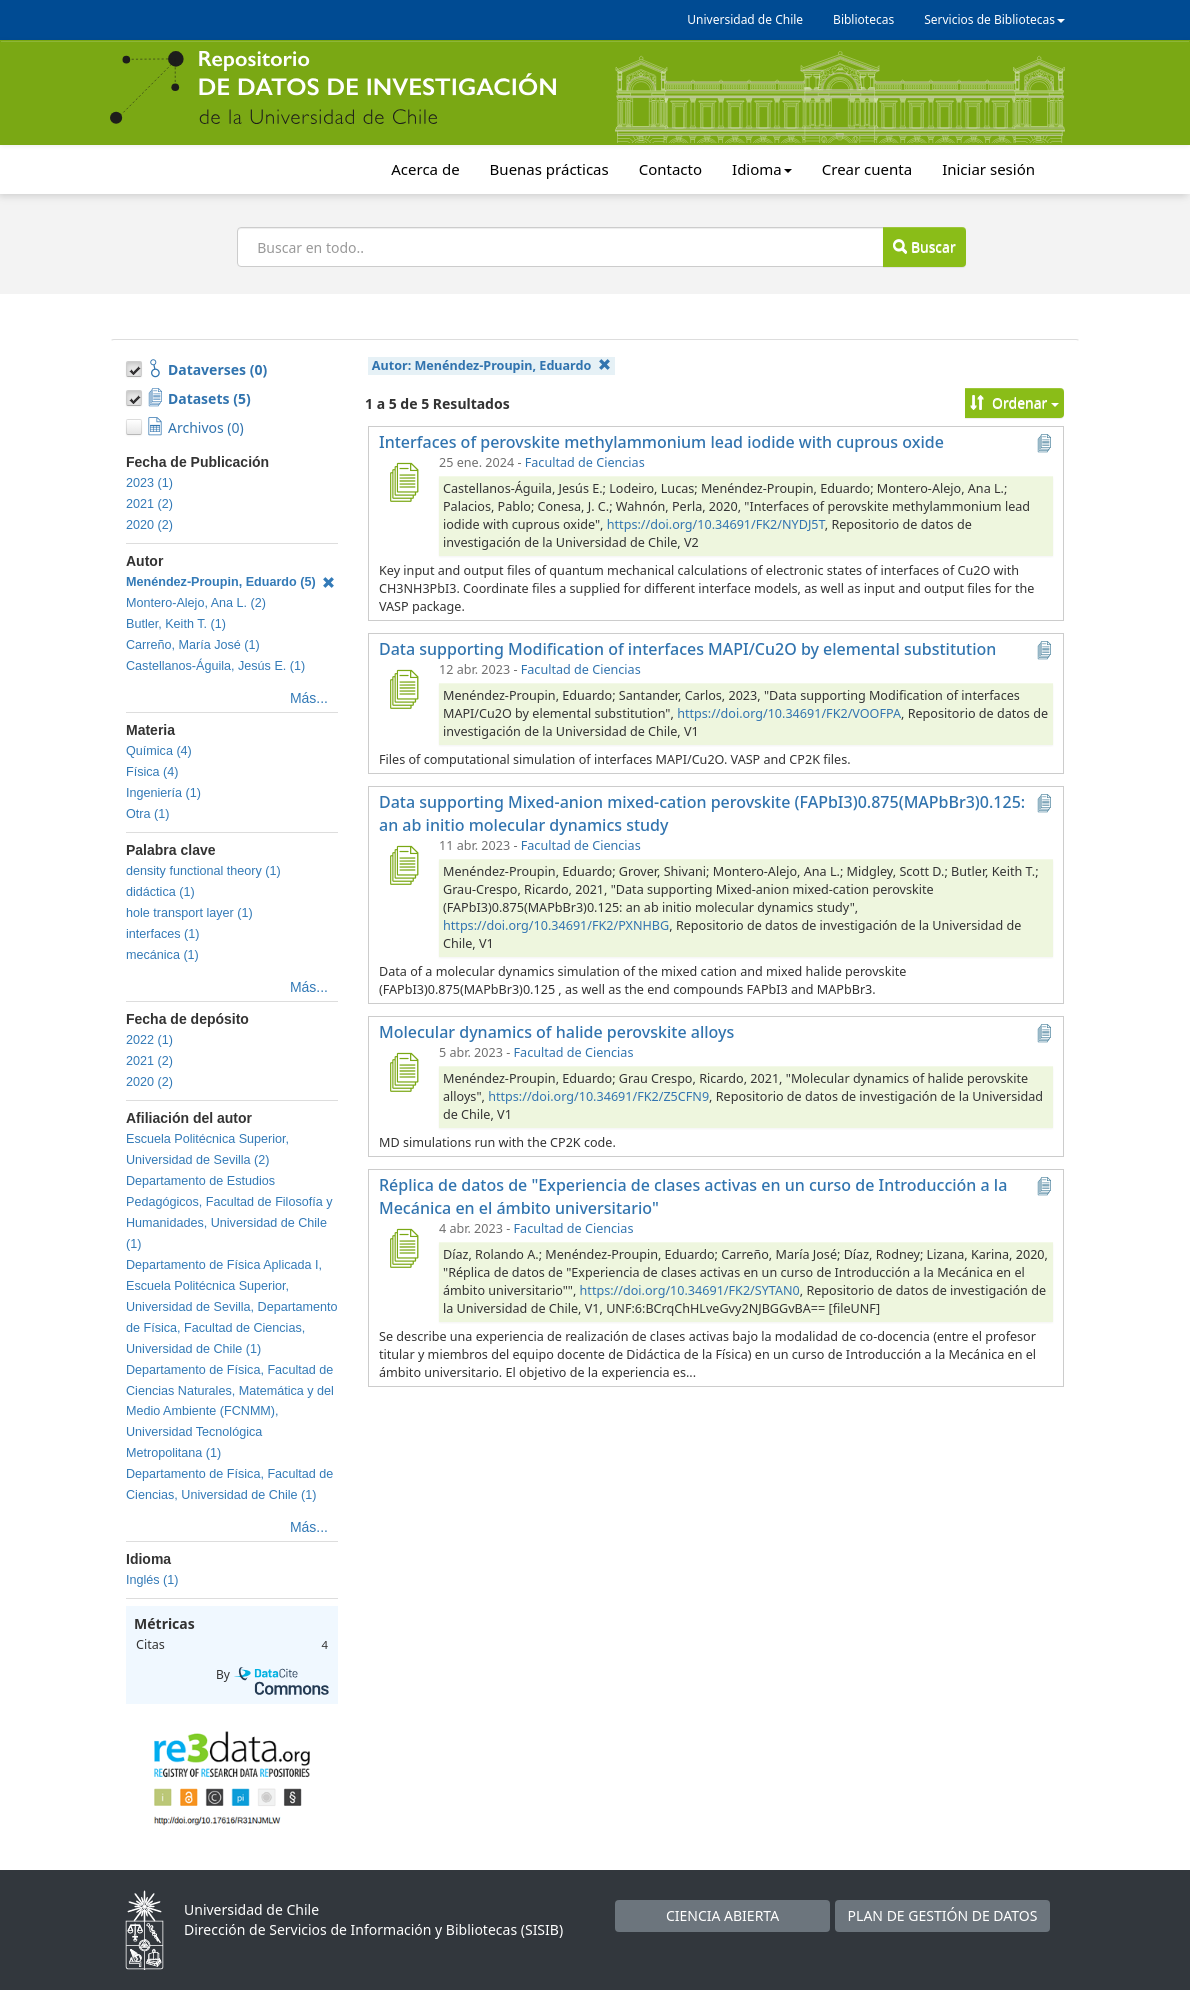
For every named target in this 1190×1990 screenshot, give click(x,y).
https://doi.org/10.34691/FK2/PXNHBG (556, 925)
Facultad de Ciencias (585, 462)
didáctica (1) (160, 892)
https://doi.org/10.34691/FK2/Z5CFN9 (598, 1096)
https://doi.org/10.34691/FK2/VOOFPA (789, 713)
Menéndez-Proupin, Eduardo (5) (230, 582)
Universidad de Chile (745, 19)
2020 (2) (149, 525)
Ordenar (1014, 402)
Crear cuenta (867, 169)
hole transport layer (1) (189, 913)
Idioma (762, 169)
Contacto (670, 169)
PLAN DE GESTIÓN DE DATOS (943, 1915)
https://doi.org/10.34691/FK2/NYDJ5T (716, 524)
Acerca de (425, 169)
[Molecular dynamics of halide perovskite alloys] (403, 1072)
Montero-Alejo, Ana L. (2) (196, 603)
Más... (309, 698)
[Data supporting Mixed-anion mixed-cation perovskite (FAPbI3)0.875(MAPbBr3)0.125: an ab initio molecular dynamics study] (403, 865)
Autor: (491, 365)
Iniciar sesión (988, 169)
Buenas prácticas (549, 169)
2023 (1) (149, 483)
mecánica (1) (162, 955)
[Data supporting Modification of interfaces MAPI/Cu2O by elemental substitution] (403, 689)
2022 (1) (149, 1040)
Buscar (924, 246)
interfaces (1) (163, 934)
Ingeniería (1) (163, 793)
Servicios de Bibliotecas (994, 19)
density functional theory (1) (203, 871)
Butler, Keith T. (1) (176, 624)
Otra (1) (147, 814)
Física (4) (152, 772)
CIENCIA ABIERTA (722, 1915)
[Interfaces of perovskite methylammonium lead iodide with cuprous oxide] (403, 482)
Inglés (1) (152, 1580)
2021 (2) (149, 504)
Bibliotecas (863, 19)
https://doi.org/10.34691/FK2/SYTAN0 (690, 1290)
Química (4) (159, 751)
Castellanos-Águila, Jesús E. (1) (215, 666)
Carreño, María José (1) (193, 645)
